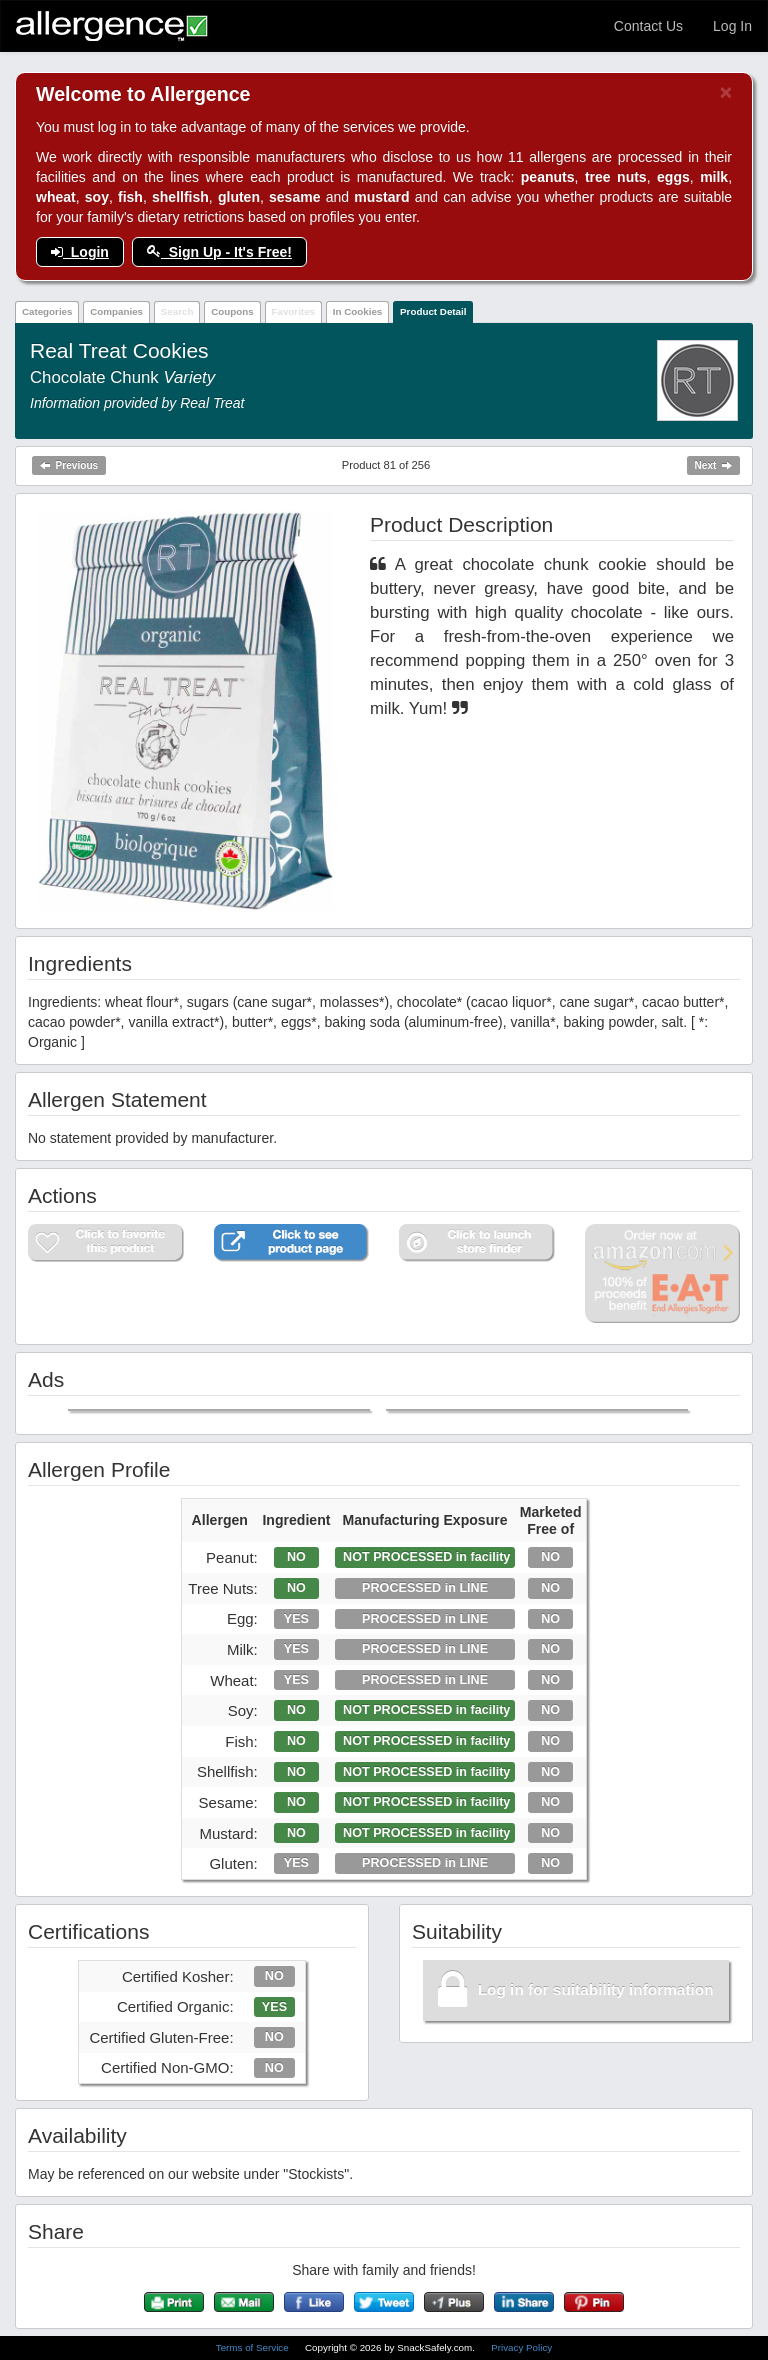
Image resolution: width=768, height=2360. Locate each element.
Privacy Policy (521, 2347)
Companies (116, 311)
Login (80, 252)
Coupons (232, 311)
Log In (732, 26)
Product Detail (433, 311)
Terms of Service (254, 2347)
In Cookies (358, 311)
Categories (47, 311)
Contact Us (648, 26)
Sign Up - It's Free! (219, 252)
